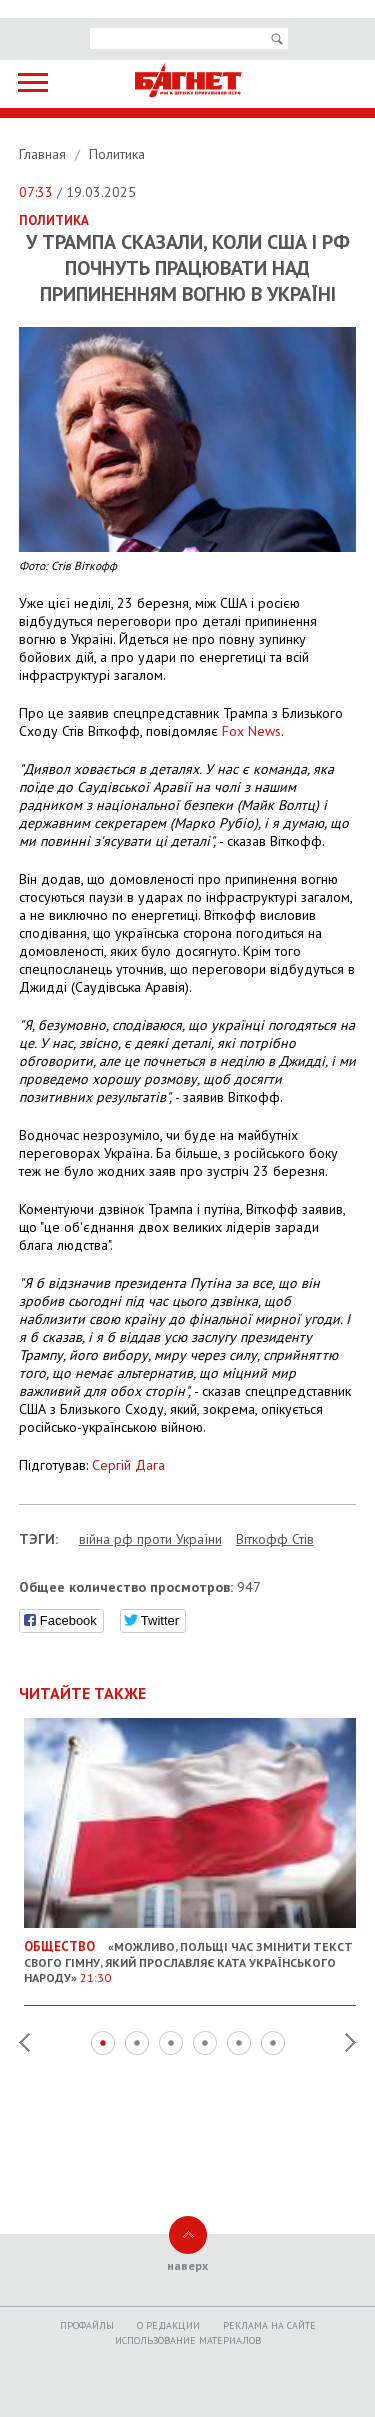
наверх (187, 2265)
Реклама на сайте (269, 2325)
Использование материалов (188, 2340)
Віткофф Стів (275, 1539)
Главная (44, 154)
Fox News (251, 731)
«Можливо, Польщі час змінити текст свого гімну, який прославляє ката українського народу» (190, 1954)
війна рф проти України (150, 1539)
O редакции (168, 2325)
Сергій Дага (128, 1465)
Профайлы (87, 2325)
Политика (117, 154)
